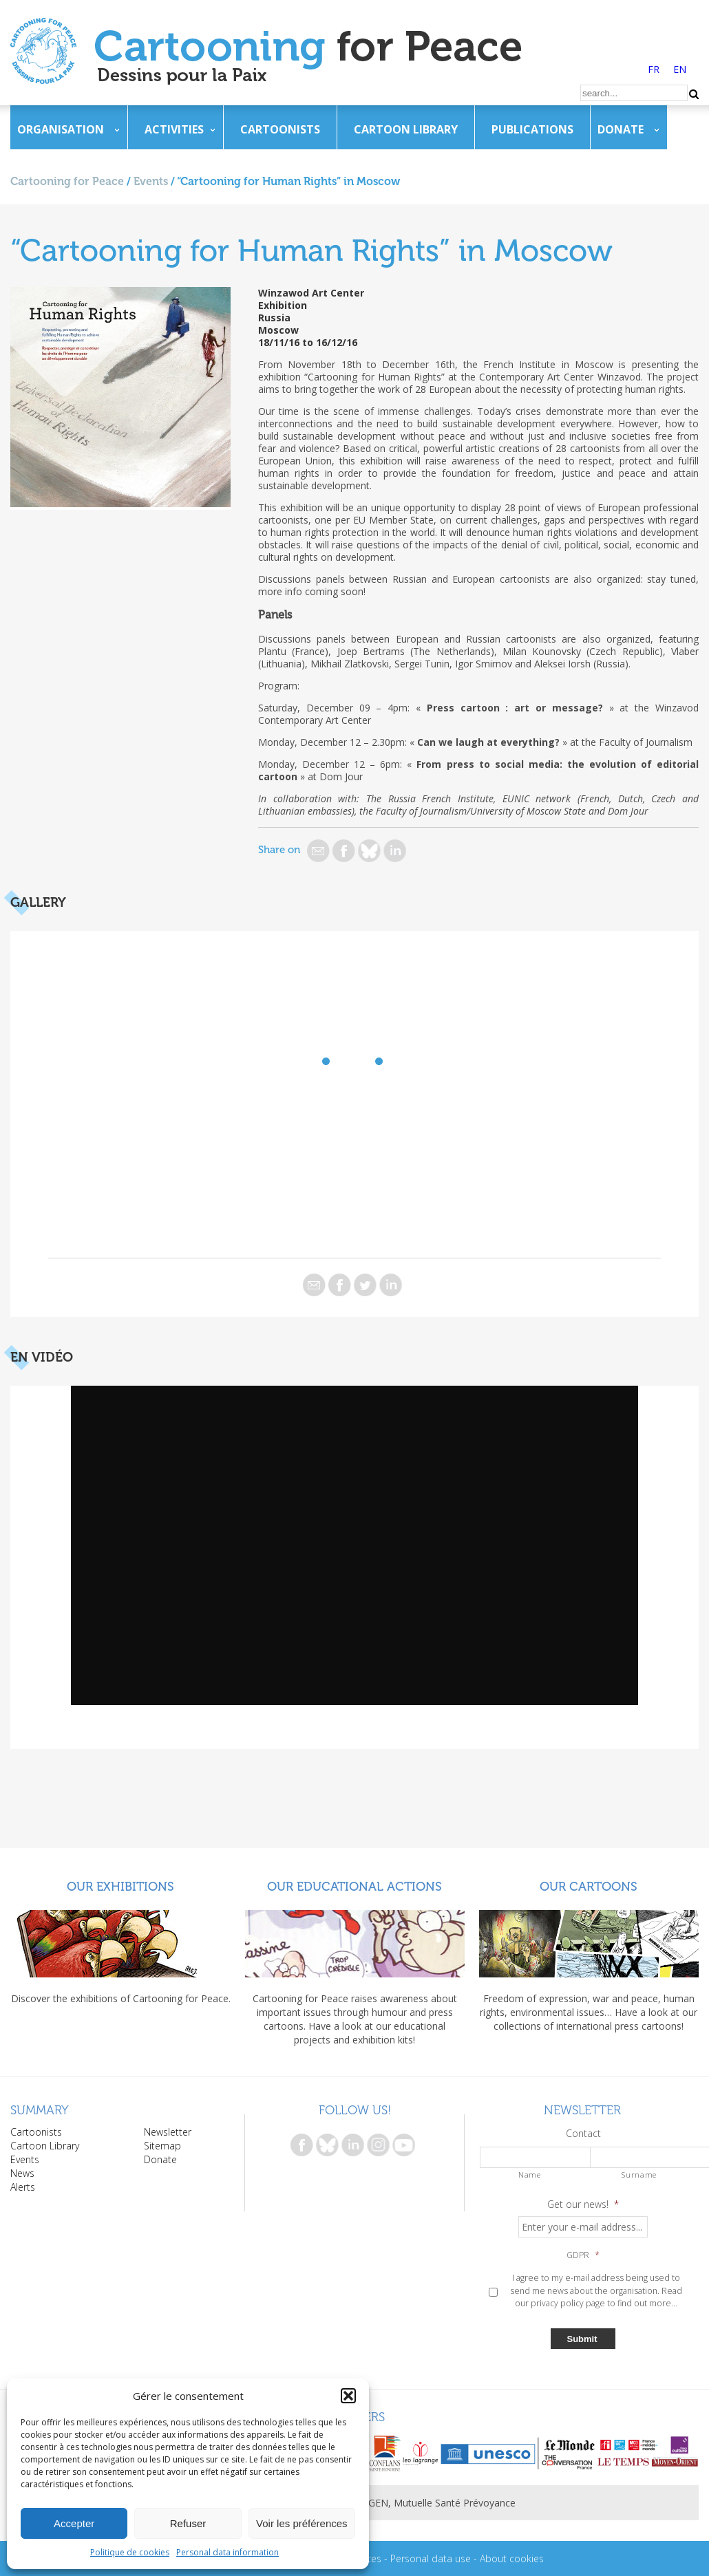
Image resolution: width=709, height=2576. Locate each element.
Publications (532, 129)
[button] (348, 2396)
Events (151, 181)
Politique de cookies (129, 2552)
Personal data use (430, 2558)
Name (529, 2174)
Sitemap (162, 2145)
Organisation (60, 129)
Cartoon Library (406, 129)
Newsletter (167, 2131)
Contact (583, 2133)
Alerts (22, 2186)
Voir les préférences (302, 2523)
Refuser (188, 2523)
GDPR (583, 2255)
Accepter (74, 2523)
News (22, 2173)
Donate (620, 129)
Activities (174, 129)
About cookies (512, 2558)
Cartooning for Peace (67, 181)
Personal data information (227, 2552)
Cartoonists (280, 129)
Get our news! (583, 2204)
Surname (639, 2174)
